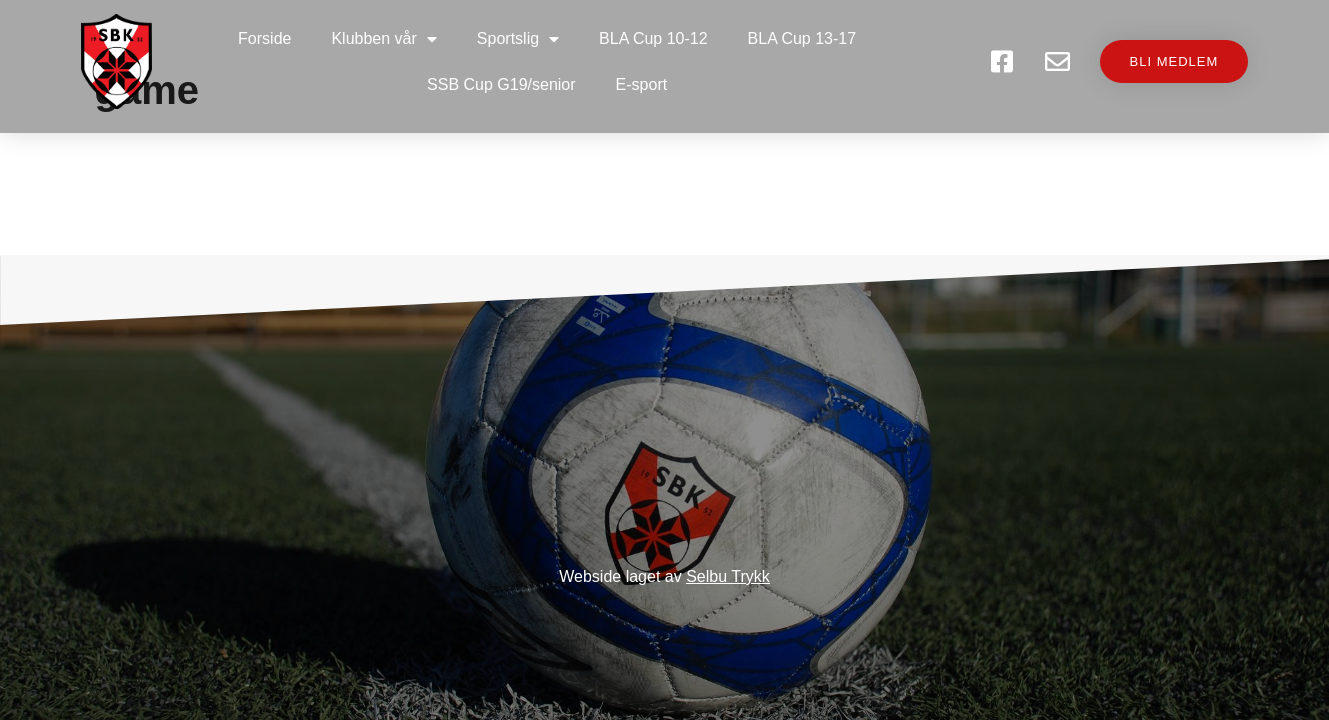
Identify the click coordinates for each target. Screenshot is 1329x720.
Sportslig (520, 39)
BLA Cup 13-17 (804, 38)
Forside (266, 38)
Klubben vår (385, 39)
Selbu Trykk (728, 576)
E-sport (644, 84)
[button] (1165, 62)
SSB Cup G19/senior (503, 84)
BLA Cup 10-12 (655, 38)
